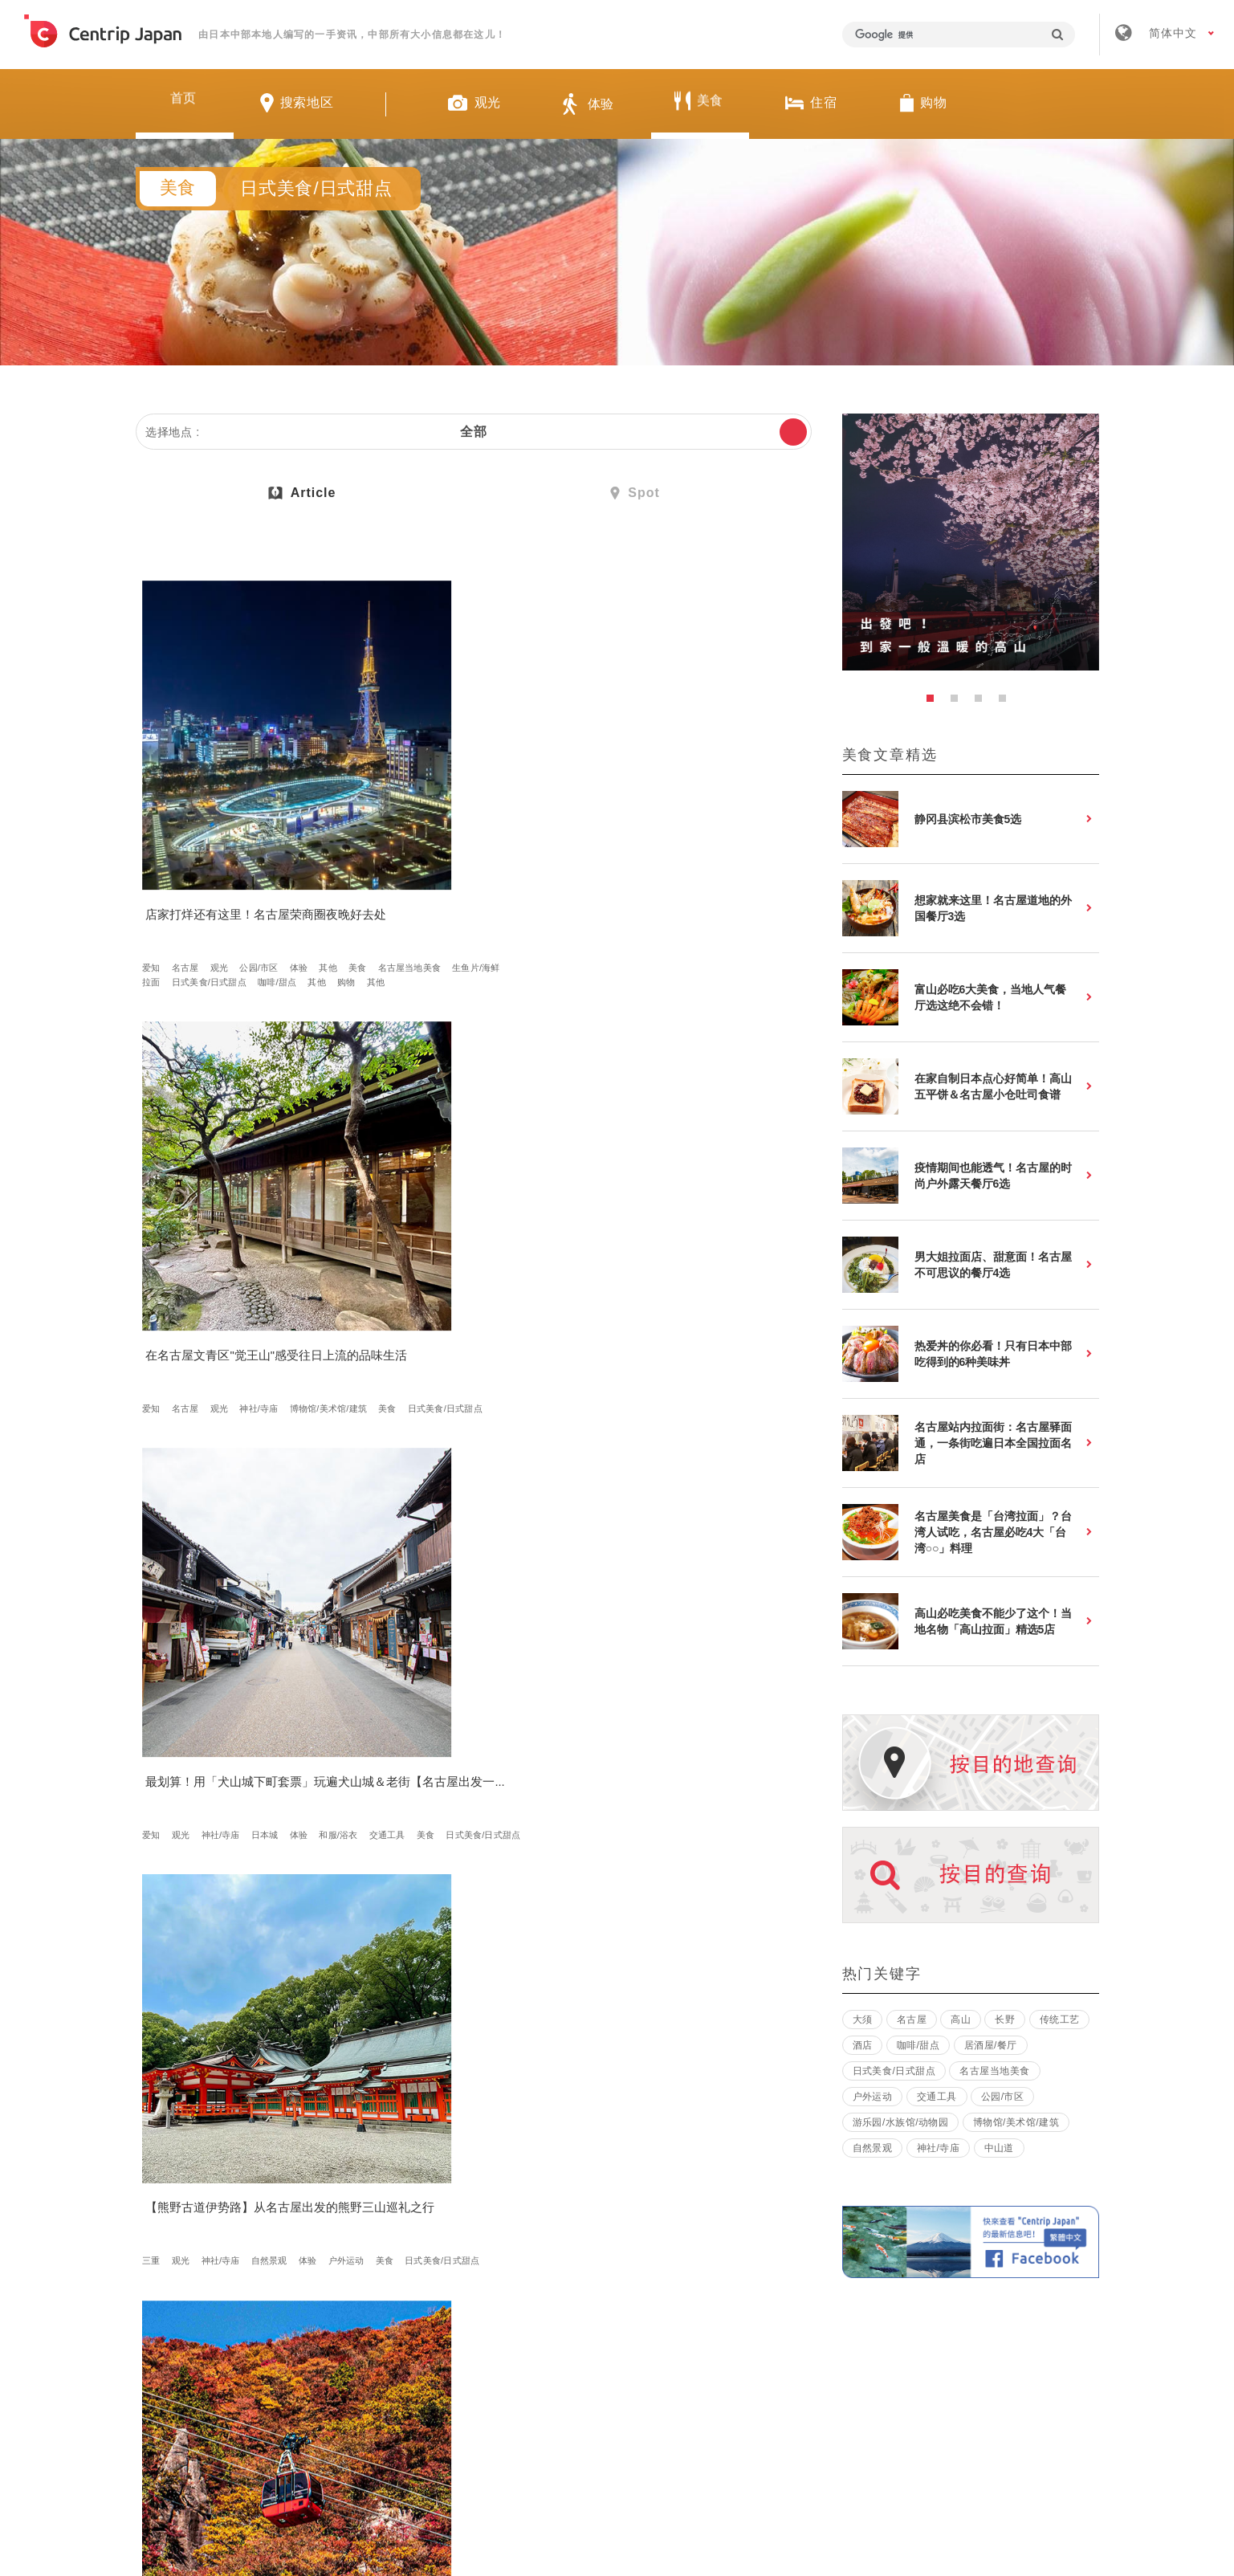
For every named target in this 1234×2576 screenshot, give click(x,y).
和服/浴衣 (611, 864)
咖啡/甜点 (282, 878)
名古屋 (190, 849)
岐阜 (185, 1566)
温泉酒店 (533, 1244)
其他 (156, 864)
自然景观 (274, 1215)
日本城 (713, 849)
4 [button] (1007, 703)
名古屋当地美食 (238, 864)
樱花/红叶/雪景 (399, 1229)
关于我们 (387, 2339)
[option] (970, 542)
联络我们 (857, 2339)
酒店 (863, 2045)
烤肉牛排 (745, 1580)
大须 (863, 2019)
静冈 (156, 1917)
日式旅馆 (503, 1945)
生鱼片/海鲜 (304, 864)
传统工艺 (1060, 2019)
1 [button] (935, 703)
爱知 (156, 849)
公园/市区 (264, 849)
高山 (600, 1566)
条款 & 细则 (659, 2339)
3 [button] (983, 703)
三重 (156, 1215)
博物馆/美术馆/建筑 (407, 864)
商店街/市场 (644, 1244)
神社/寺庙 (485, 849)
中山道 (999, 2148)
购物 (156, 893)
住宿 (494, 1244)
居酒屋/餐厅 (701, 1229)
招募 (567, 2339)
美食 (185, 864)
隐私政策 (761, 2339)
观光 (224, 849)
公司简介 (483, 2339)
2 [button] (959, 703)
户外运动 (166, 1229)
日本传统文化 (396, 1595)
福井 (378, 1917)
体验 (303, 849)
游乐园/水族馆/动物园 (901, 2122)
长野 (244, 1566)
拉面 (156, 878)
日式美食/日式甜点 (214, 878)
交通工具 (659, 864)
